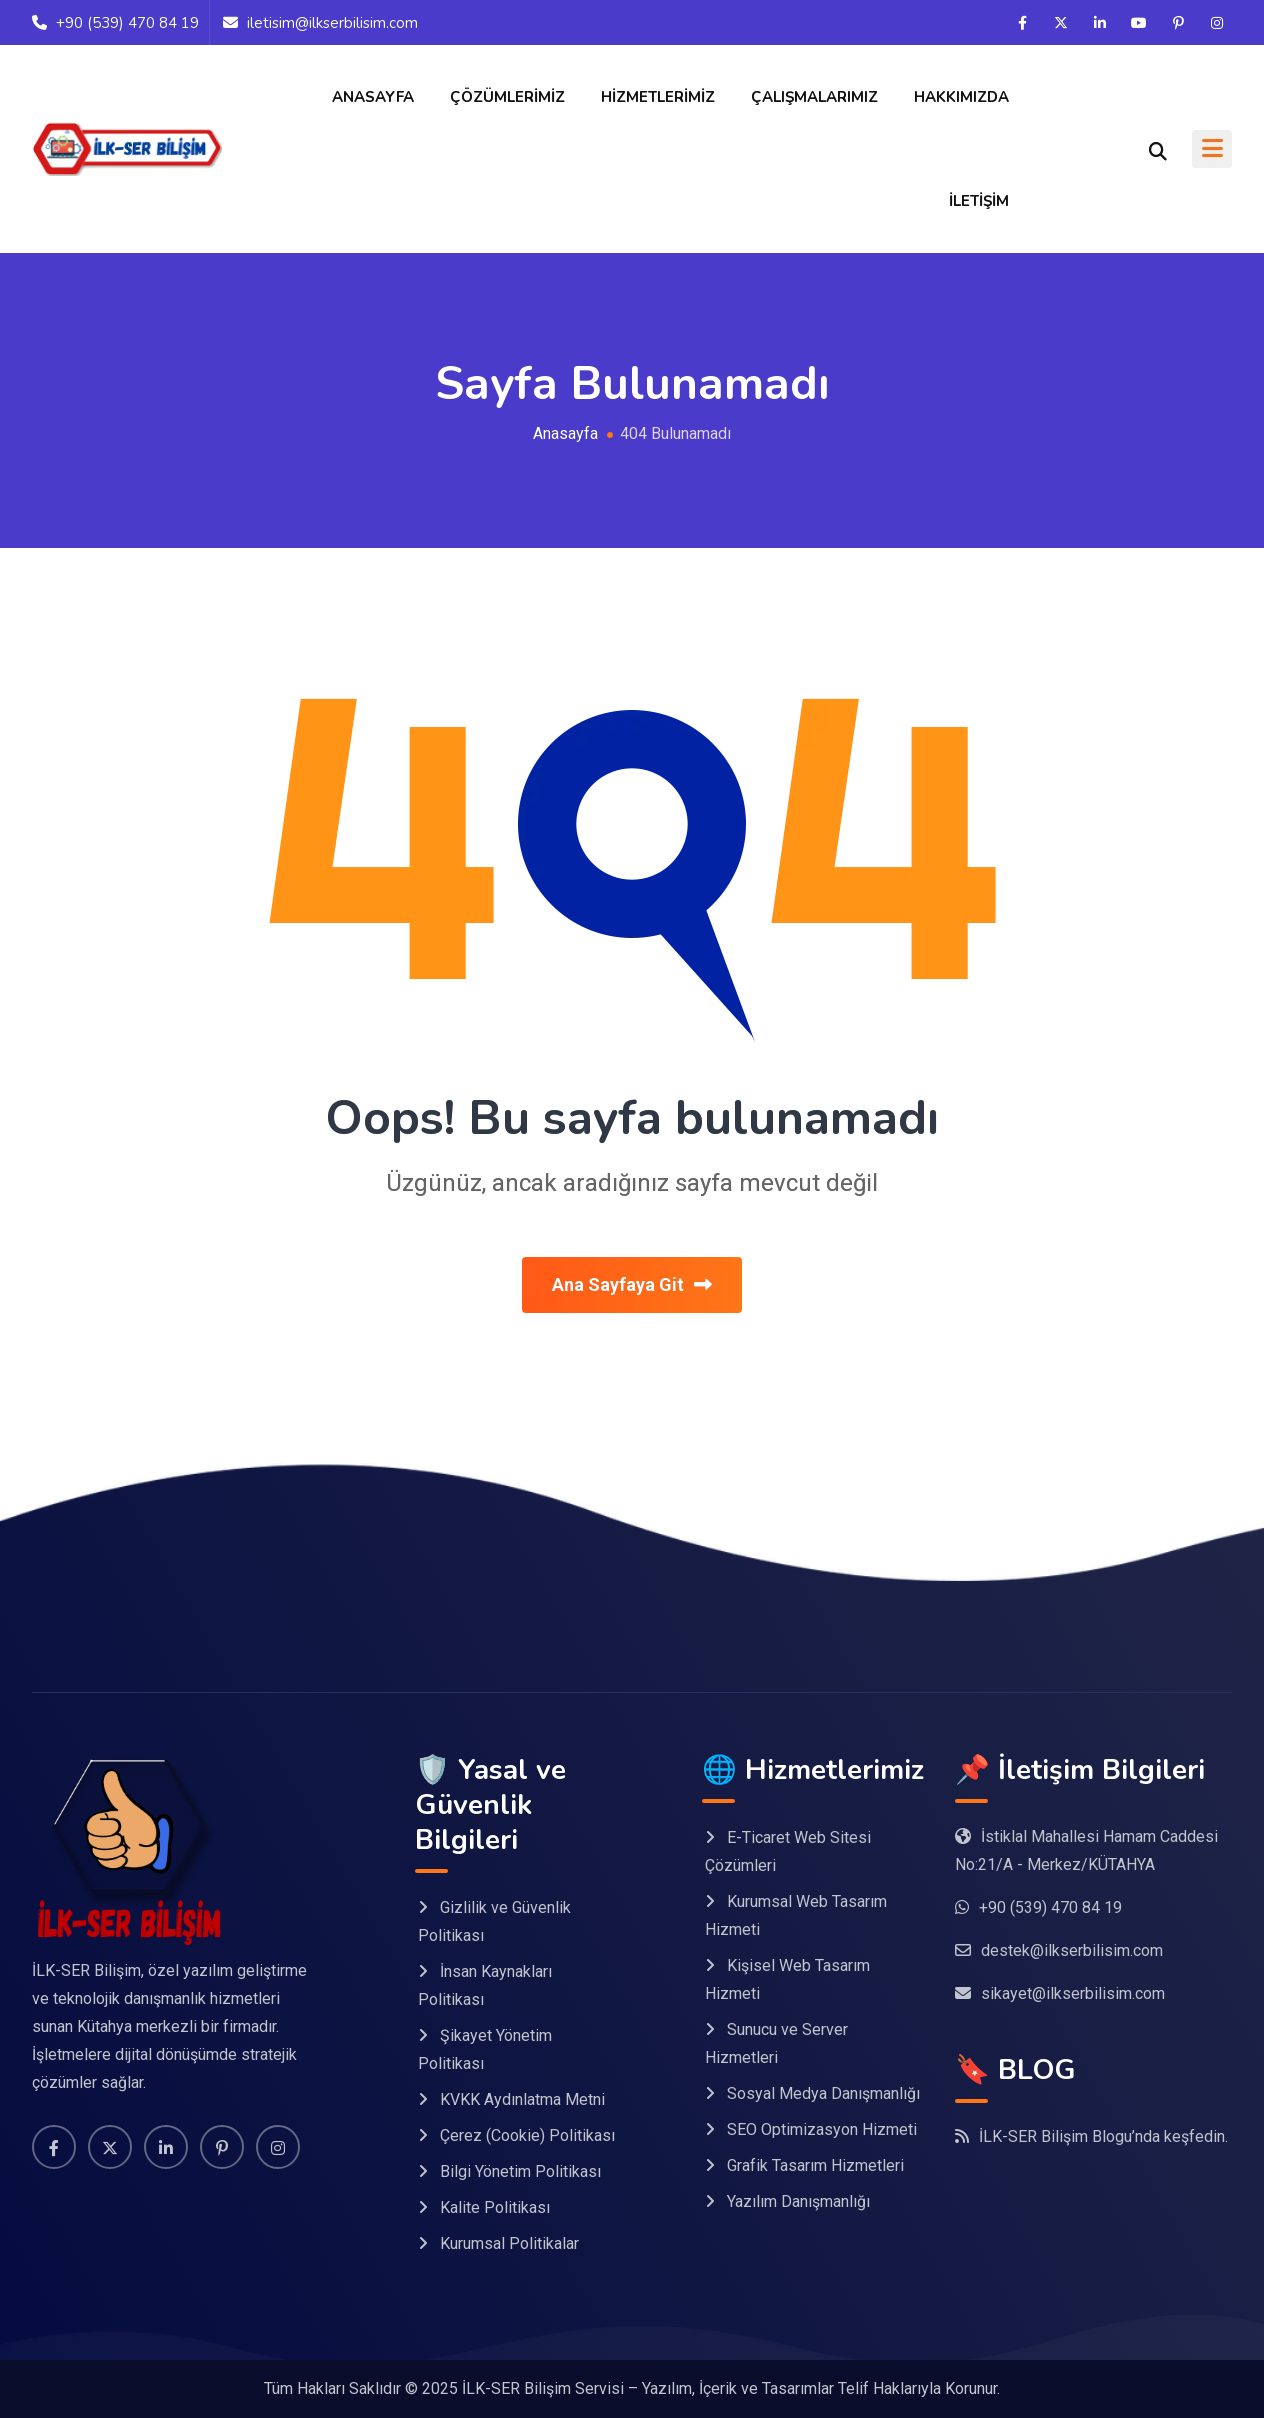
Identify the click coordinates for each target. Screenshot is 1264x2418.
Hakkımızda (961, 97)
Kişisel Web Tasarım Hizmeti (787, 1979)
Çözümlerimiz (507, 97)
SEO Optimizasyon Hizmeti (822, 2129)
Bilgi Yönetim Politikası (520, 2171)
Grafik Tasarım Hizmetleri (815, 2165)
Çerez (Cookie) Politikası (527, 2135)
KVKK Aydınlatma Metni (522, 2099)
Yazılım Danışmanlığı (798, 2201)
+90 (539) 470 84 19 (127, 23)
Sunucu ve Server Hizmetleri (776, 2043)
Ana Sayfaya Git (632, 1284)
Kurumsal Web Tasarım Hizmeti (796, 1915)
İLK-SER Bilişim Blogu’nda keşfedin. (1103, 2136)
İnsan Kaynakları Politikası (485, 1985)
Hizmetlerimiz (658, 97)
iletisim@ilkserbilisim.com (332, 23)
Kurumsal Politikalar (509, 2243)
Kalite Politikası (495, 2207)
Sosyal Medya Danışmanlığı (823, 2093)
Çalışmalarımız (814, 97)
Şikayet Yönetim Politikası (485, 2049)
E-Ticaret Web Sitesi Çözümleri (788, 1851)
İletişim (979, 201)
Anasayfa (373, 97)
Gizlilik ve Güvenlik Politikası (494, 1921)
